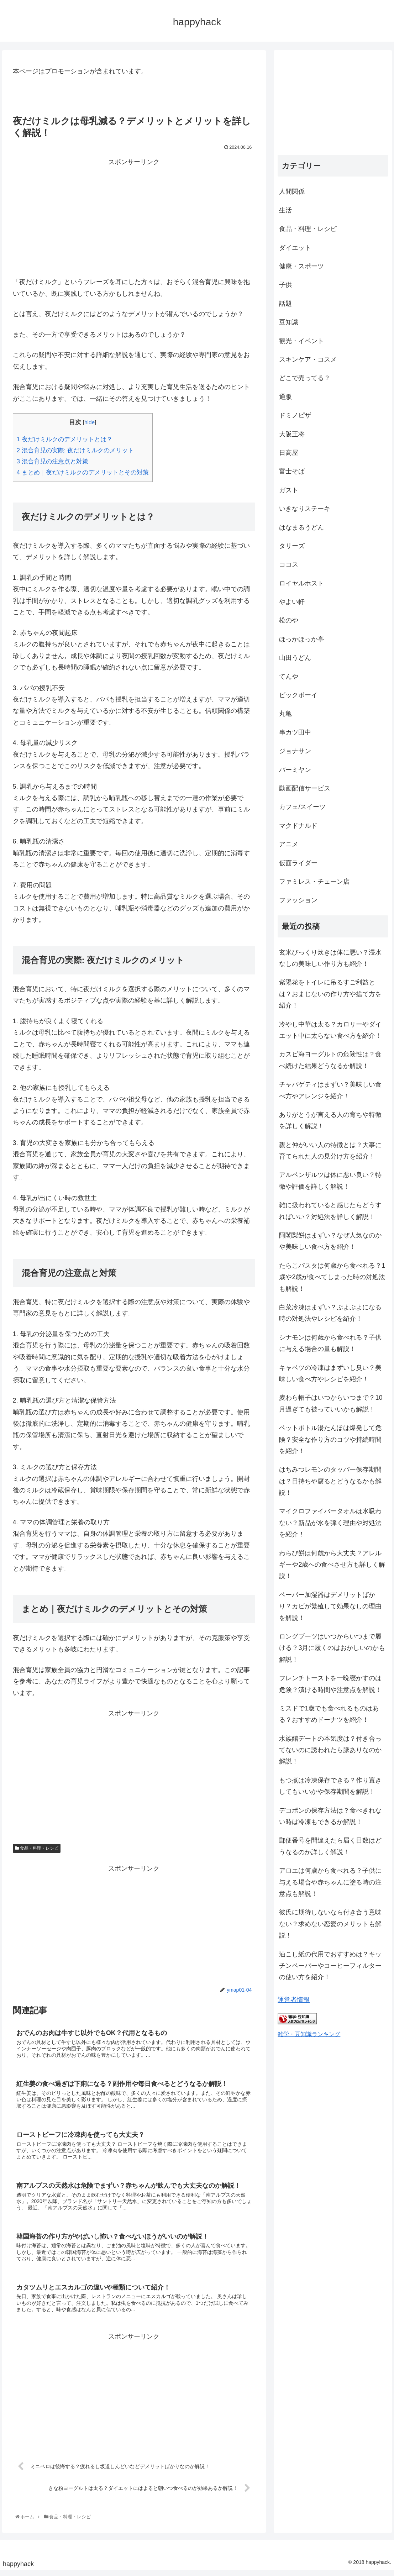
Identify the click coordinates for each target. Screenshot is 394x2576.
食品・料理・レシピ (36, 1848)
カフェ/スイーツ (302, 806)
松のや (288, 620)
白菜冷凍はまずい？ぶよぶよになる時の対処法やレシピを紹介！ (330, 1313)
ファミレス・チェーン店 (314, 881)
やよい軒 (292, 601)
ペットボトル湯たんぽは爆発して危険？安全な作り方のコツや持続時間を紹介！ (330, 1439)
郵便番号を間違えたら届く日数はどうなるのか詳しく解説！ (330, 1846)
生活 (285, 210)
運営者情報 (294, 1999)
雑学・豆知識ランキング (309, 2034)
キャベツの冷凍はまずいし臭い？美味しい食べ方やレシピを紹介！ (330, 1373)
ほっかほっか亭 (301, 639)
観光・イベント (301, 341)
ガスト (288, 490)
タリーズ (292, 546)
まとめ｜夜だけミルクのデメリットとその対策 (83, 472)
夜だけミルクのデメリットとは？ (64, 439)
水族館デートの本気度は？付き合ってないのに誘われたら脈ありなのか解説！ (330, 1750)
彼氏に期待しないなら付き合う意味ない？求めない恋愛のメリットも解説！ (330, 1924)
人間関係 (292, 191)
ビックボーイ (298, 695)
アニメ (288, 844)
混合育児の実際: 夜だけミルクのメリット (75, 450)
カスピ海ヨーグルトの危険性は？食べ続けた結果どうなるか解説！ (330, 1060)
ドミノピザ (295, 415)
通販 (285, 396)
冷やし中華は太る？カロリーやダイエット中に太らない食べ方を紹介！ (330, 1030)
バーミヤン (295, 769)
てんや (288, 676)
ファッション (298, 900)
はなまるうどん (301, 527)
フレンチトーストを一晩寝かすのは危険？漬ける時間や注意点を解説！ (330, 1684)
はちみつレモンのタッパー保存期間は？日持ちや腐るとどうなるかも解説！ (330, 1481)
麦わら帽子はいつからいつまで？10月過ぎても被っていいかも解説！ (330, 1403)
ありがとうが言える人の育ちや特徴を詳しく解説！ (330, 1120)
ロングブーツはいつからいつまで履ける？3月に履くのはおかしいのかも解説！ (332, 1648)
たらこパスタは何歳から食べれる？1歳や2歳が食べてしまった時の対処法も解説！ (332, 1277)
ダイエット (295, 247)
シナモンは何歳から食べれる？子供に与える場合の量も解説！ (330, 1343)
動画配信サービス (304, 788)
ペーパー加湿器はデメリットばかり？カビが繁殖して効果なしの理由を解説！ (330, 1606)
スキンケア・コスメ (308, 359)
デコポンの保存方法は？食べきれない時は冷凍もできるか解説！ (330, 1816)
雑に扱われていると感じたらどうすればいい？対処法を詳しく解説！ (330, 1211)
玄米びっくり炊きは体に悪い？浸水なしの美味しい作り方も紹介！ (330, 958)
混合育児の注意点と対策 (52, 461)
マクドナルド (298, 825)
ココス (288, 564)
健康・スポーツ (301, 266)
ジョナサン (295, 751)
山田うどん (295, 657)
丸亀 (285, 713)
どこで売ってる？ (304, 378)
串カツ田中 (295, 732)
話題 (285, 303)
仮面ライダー (298, 863)
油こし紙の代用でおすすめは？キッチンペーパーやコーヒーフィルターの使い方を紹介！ (330, 1966)
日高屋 (288, 452)
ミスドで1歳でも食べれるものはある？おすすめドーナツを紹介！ (329, 1714)
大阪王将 (292, 434)
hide (89, 422)
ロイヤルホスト (301, 583)
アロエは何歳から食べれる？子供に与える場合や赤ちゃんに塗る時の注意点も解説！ (330, 1882)
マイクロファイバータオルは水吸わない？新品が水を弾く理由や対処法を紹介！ (330, 1523)
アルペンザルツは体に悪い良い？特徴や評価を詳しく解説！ (330, 1180)
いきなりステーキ (304, 508)
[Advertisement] (134, 217)
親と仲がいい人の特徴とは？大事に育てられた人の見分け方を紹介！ (330, 1150)
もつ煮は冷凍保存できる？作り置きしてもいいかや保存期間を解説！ (330, 1786)
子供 (285, 284)
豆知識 (288, 322)
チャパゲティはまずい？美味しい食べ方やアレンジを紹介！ (330, 1090)
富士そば (292, 471)
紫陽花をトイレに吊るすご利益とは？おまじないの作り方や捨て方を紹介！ (330, 994)
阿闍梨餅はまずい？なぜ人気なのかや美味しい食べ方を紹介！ (330, 1241)
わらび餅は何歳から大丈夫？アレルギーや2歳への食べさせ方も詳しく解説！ (332, 1565)
